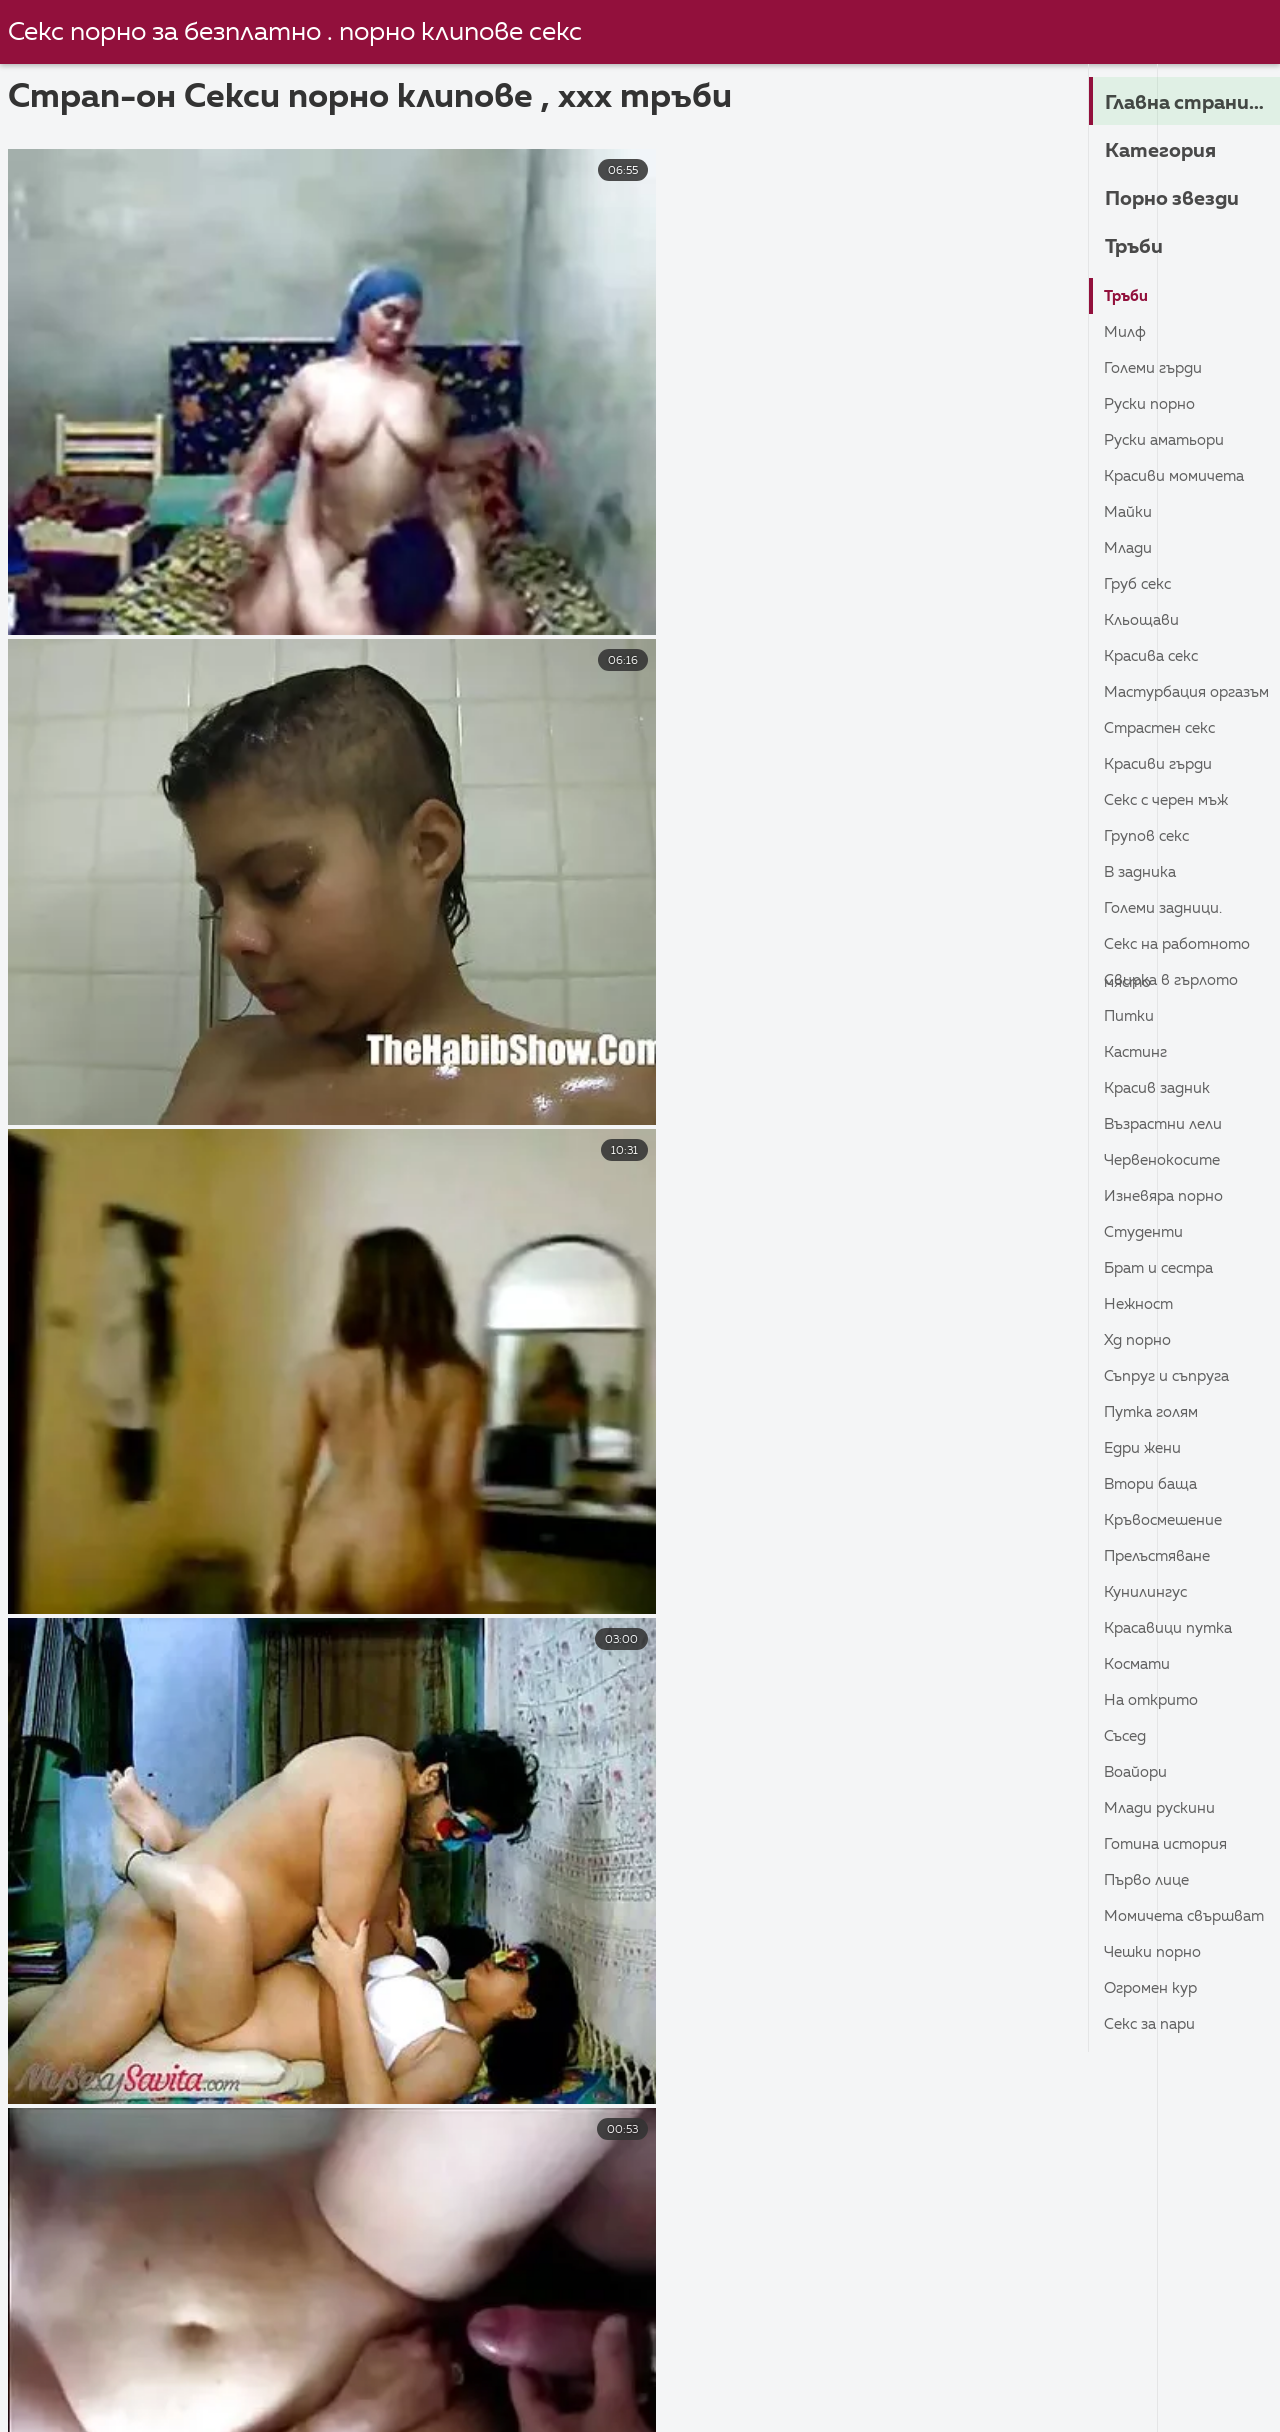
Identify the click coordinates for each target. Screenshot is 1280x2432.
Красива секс (1155, 657)
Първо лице (1149, 1881)
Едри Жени (1145, 1449)
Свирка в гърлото (1175, 981)
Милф (1126, 333)
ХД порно (1139, 1341)
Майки (1129, 513)
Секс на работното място (1182, 949)
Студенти (1146, 1233)
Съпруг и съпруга (1171, 1377)
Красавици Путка (1172, 1629)
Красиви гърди (1161, 765)
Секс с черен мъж (1170, 801)
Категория (1165, 151)
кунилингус (1148, 1593)
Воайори (1138, 1773)
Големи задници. (1166, 909)
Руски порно (1152, 405)
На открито (1154, 1701)
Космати (1139, 1665)
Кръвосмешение (1167, 1521)
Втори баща (1154, 1485)
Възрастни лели (1167, 1125)
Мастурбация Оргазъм (1159, 697)
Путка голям (1155, 1413)
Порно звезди (1179, 199)
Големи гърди (1156, 369)
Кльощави (1144, 621)
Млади (1130, 549)
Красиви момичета (1179, 477)
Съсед (1127, 1737)
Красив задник (1160, 1089)
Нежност (1141, 1305)
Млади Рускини (1163, 1809)
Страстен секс (1164, 729)
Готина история (1169, 1845)
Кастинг (1138, 1053)
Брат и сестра (1163, 1269)
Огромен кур (1154, 1989)
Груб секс (1140, 585)
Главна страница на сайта (1192, 103)
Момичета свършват (1146, 1921)
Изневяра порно (1167, 1197)
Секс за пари (1153, 2025)
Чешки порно (1155, 1953)
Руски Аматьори (1168, 441)
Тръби (1137, 247)
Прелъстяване (1161, 1557)
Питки (1130, 1017)
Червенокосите (1166, 1161)
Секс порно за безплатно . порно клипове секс (300, 33)
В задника (1142, 873)
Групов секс (1149, 837)
